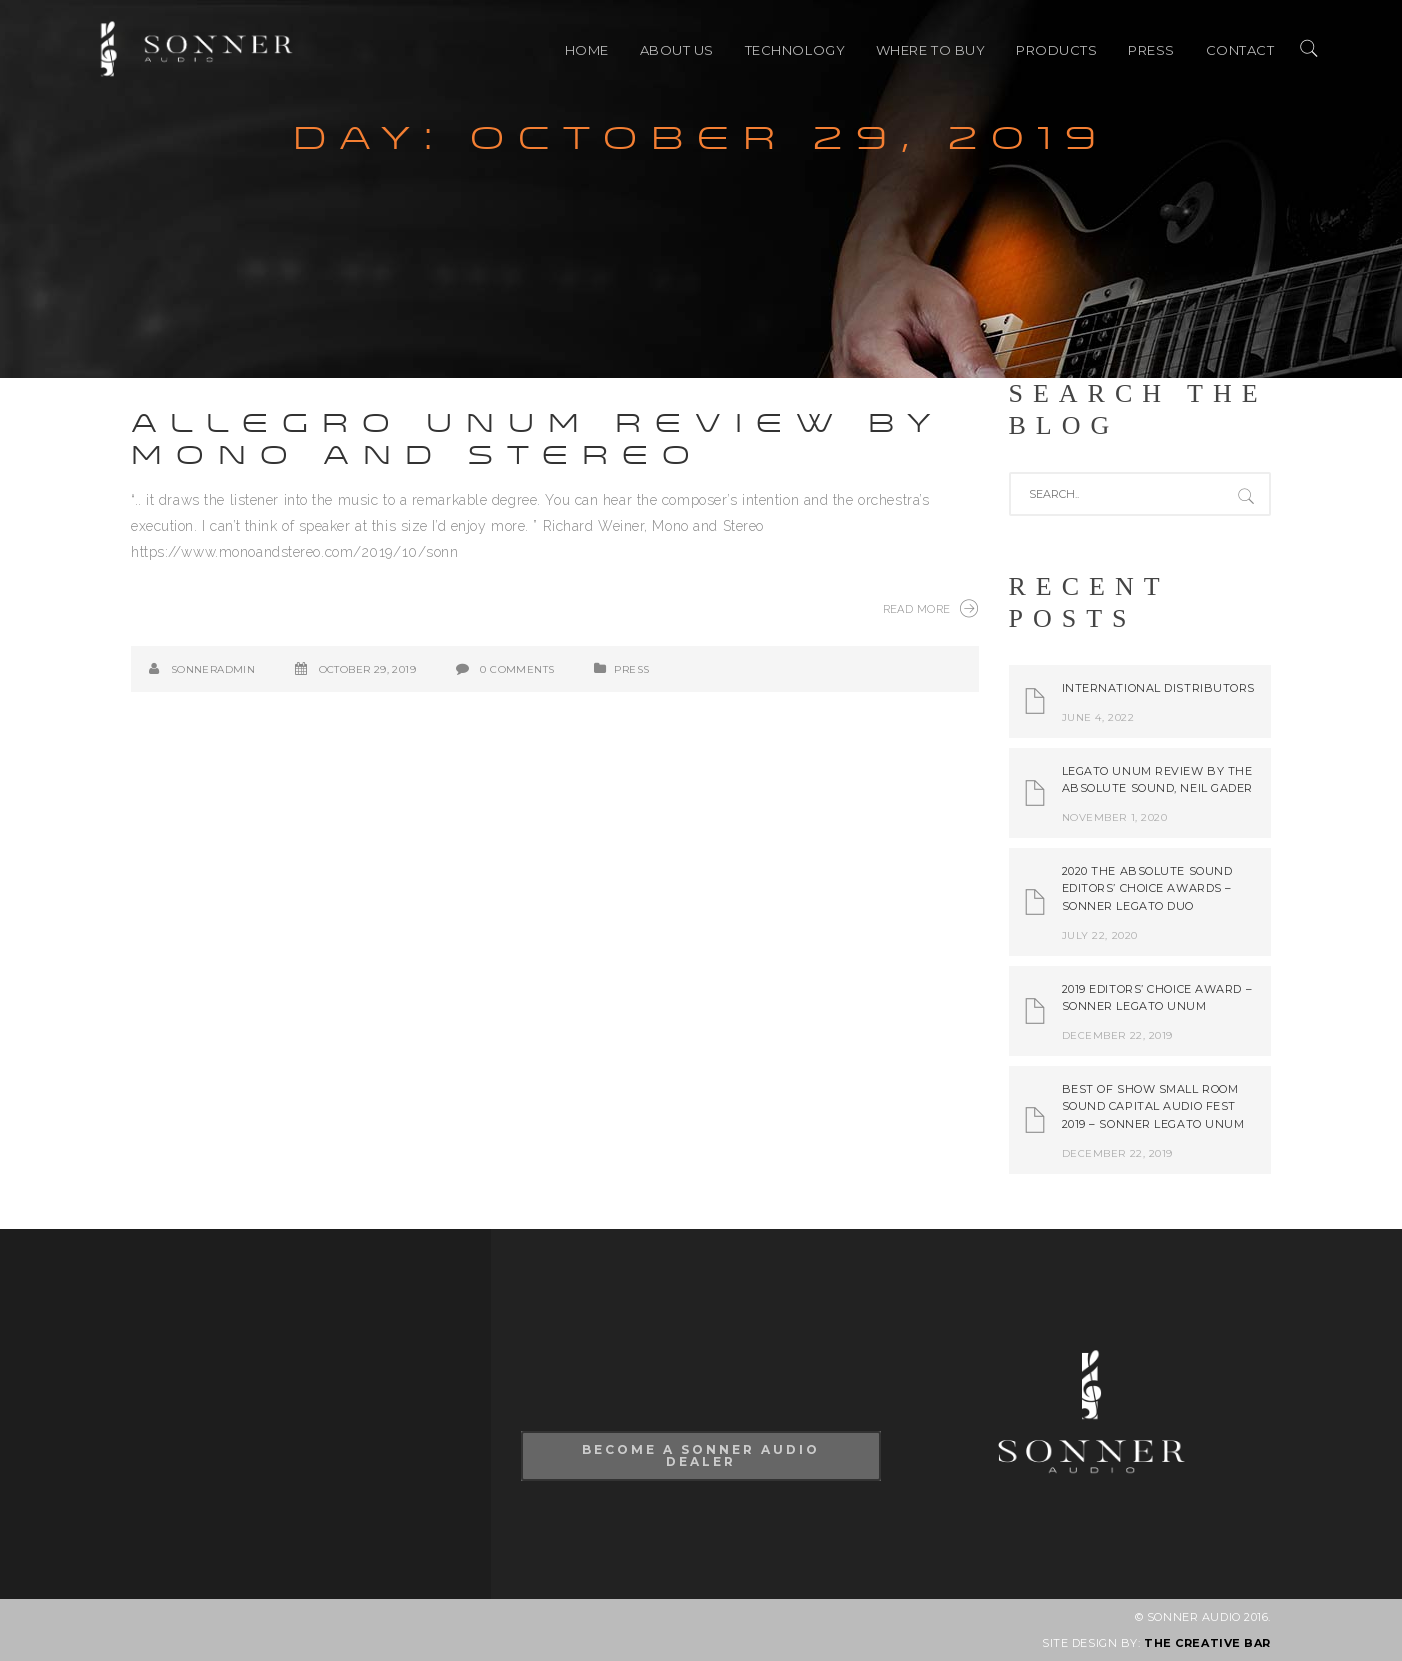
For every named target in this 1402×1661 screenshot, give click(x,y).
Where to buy (931, 50)
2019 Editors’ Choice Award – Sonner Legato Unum (1157, 998)
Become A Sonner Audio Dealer (701, 1455)
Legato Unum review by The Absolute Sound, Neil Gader (1158, 780)
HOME (587, 50)
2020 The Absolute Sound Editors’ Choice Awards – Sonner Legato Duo (1147, 888)
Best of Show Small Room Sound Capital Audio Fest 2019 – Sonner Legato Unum (1153, 1106)
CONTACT (1240, 50)
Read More (931, 608)
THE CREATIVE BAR (1207, 1643)
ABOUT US (677, 50)
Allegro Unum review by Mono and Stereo (537, 439)
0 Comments (517, 669)
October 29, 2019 (367, 669)
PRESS (1151, 50)
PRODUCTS (1056, 50)
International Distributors (1159, 688)
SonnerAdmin (213, 669)
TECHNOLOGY (795, 50)
